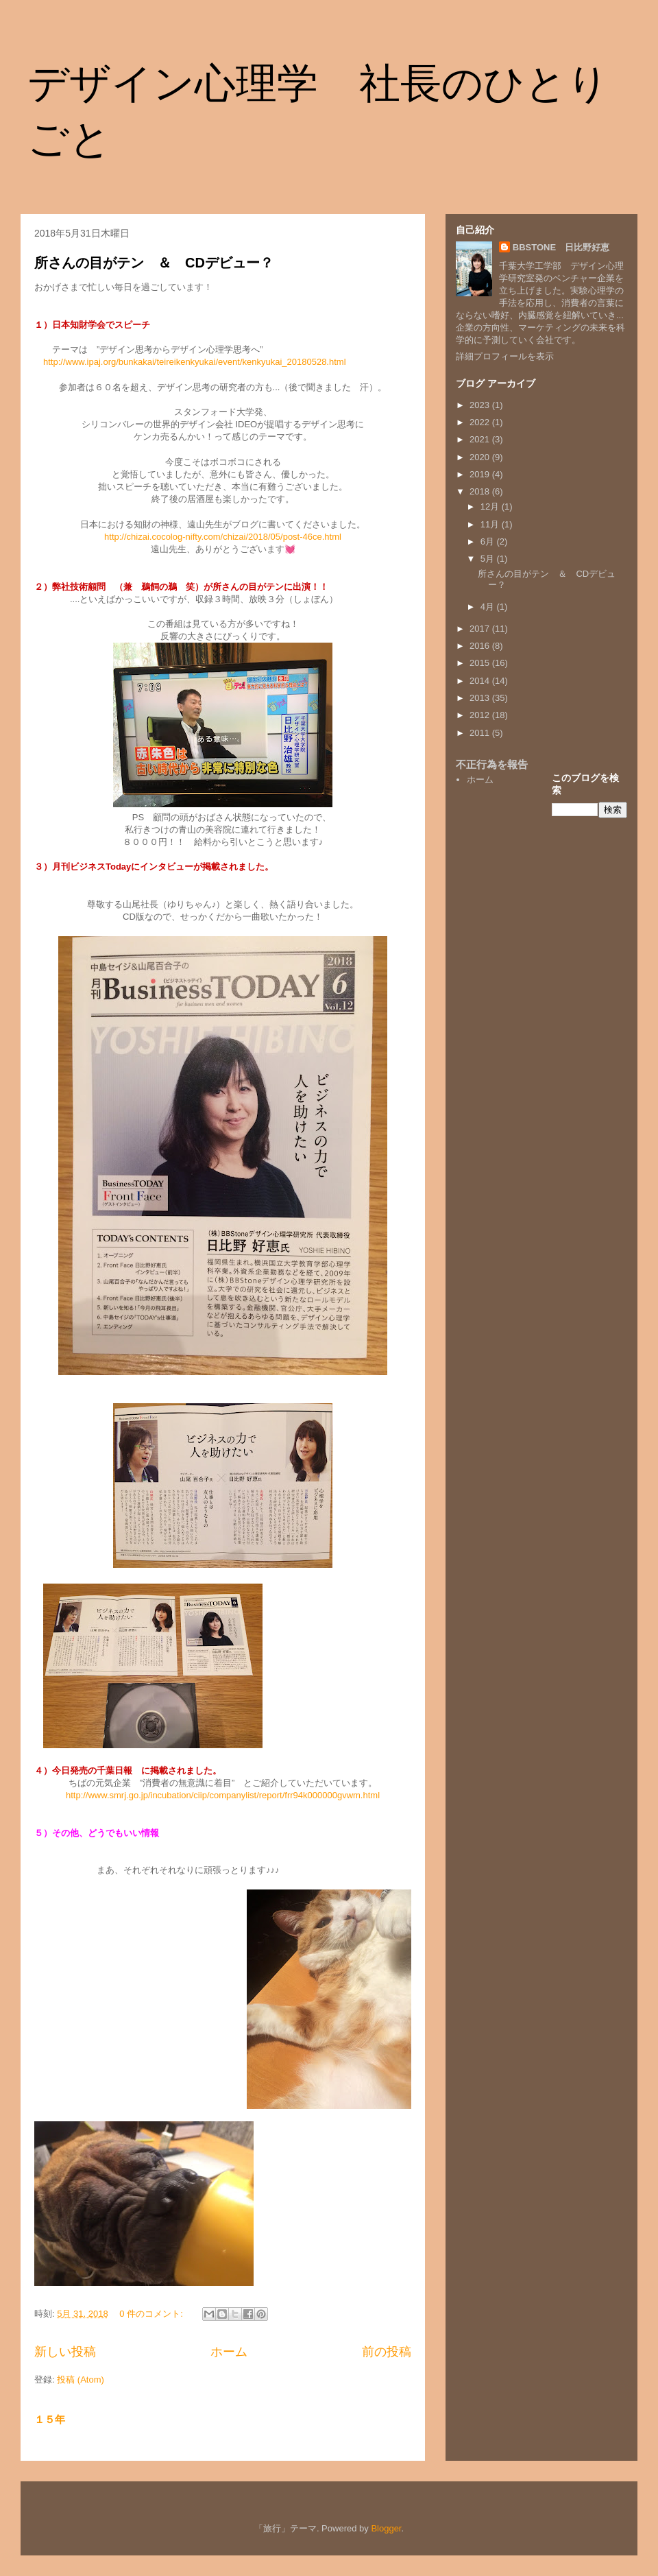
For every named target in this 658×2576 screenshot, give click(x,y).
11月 (491, 524)
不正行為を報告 (492, 764)
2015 (481, 663)
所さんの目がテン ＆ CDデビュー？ (153, 262)
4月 (488, 606)
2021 (481, 439)
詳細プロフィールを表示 (505, 356)
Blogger (386, 2528)
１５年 (49, 2419)
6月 (488, 541)
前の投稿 (386, 2352)
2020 (481, 457)
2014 (481, 681)
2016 (481, 646)
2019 (481, 474)
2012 (481, 715)
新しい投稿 (65, 2352)
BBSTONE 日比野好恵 (561, 247)
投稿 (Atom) (80, 2379)
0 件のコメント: (152, 2314)
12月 (491, 506)
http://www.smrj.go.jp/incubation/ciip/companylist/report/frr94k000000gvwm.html (223, 1795)
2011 (481, 733)
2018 (481, 491)
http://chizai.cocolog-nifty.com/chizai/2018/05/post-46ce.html (222, 537)
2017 (481, 628)
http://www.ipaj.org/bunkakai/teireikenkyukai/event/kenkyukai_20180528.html (194, 362)
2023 (481, 405)
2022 (481, 422)
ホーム (228, 2352)
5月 (488, 558)
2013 (481, 698)
